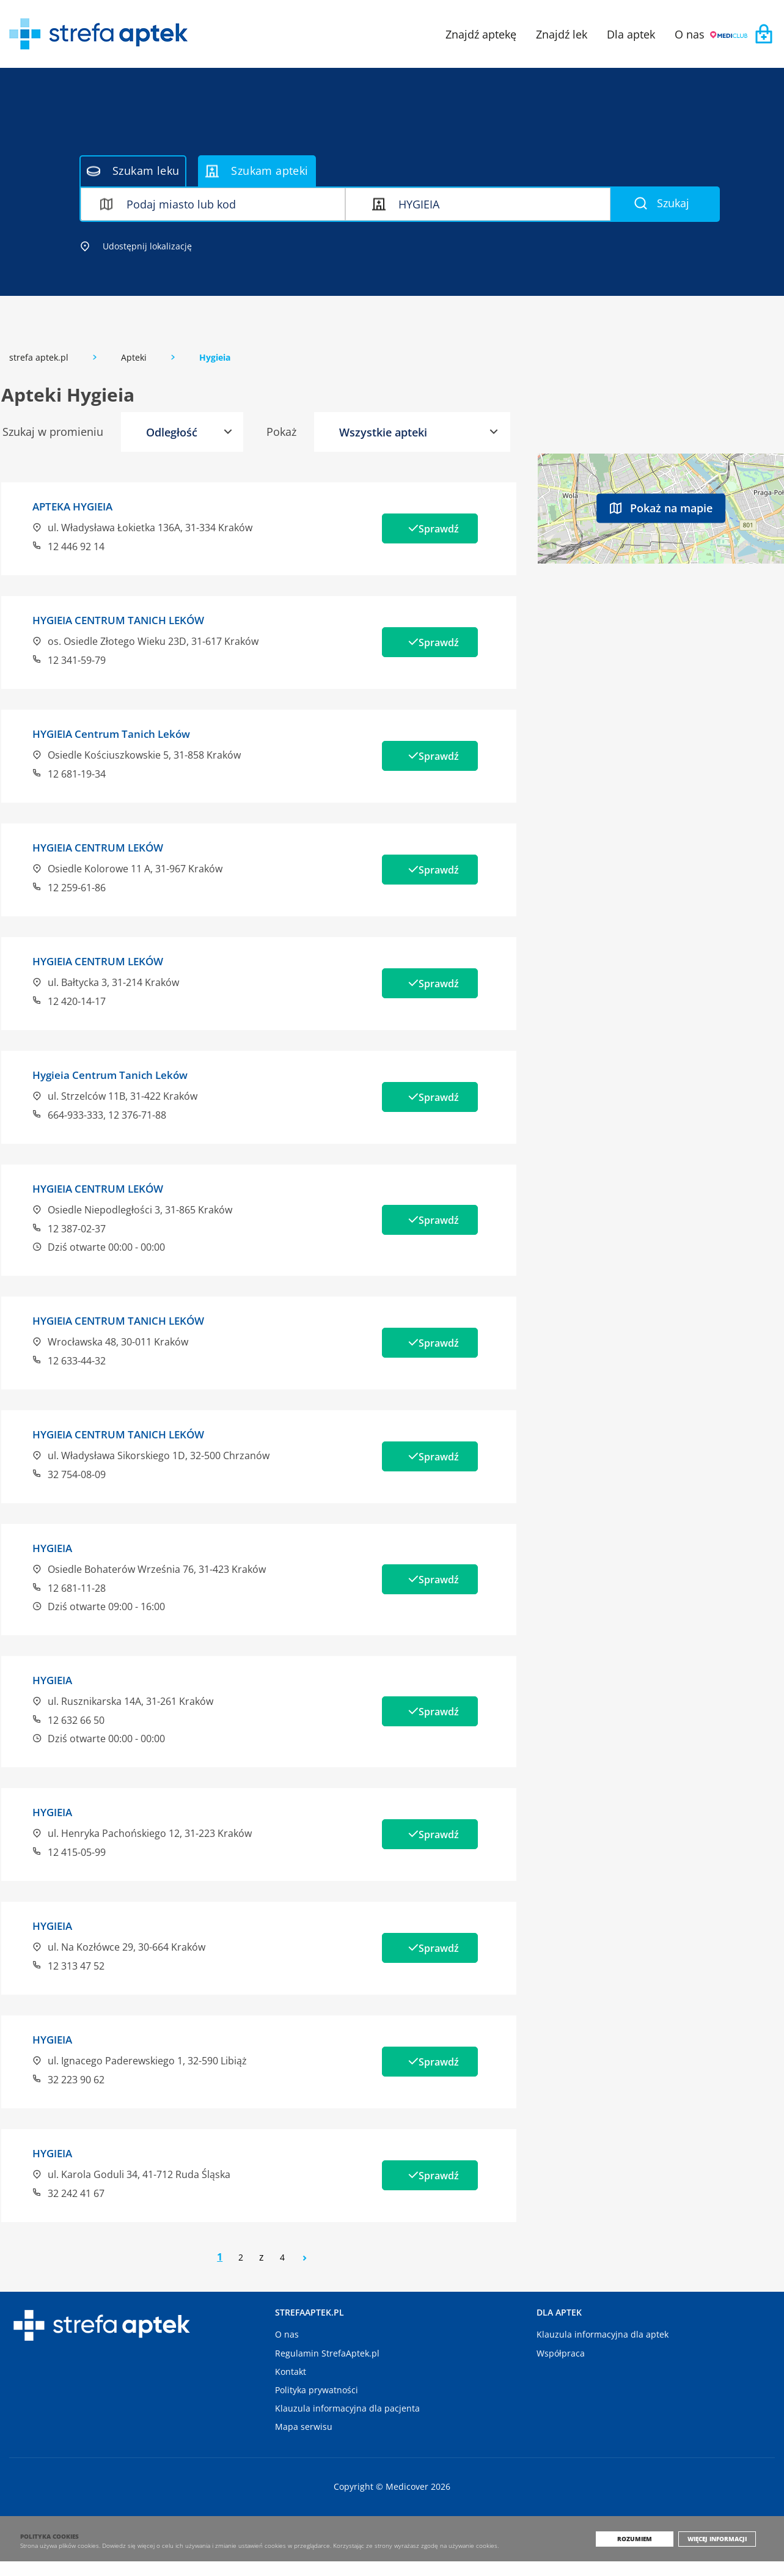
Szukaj (661, 203)
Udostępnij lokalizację (136, 246)
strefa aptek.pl (38, 357)
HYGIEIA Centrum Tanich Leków (126, 732)
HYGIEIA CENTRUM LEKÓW (110, 845)
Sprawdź (426, 528)
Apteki (134, 357)
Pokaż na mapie (661, 507)
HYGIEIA (56, 1542)
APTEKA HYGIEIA (80, 506)
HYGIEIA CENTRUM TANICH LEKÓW (134, 619)
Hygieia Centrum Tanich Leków (124, 1071)
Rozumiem (644, 2553)
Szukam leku (133, 170)
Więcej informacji (722, 2553)
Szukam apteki (256, 170)
